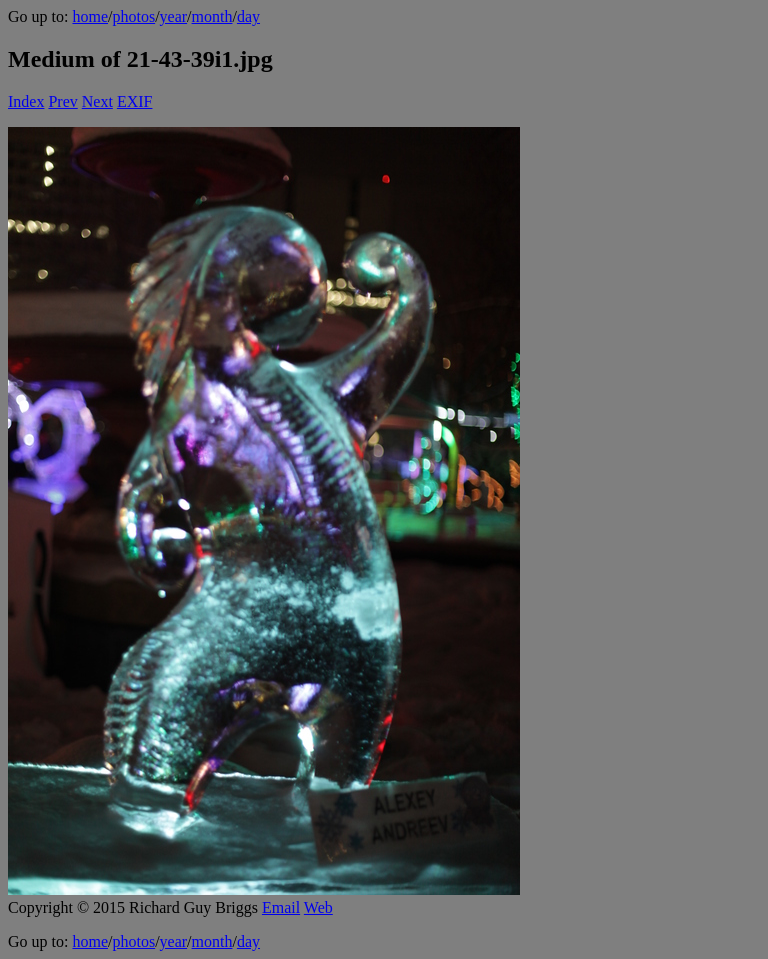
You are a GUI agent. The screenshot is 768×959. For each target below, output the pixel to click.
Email (281, 907)
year (174, 16)
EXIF (135, 101)
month (212, 16)
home (90, 16)
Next (97, 101)
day (248, 16)
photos (133, 16)
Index (26, 101)
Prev (62, 101)
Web (318, 907)
